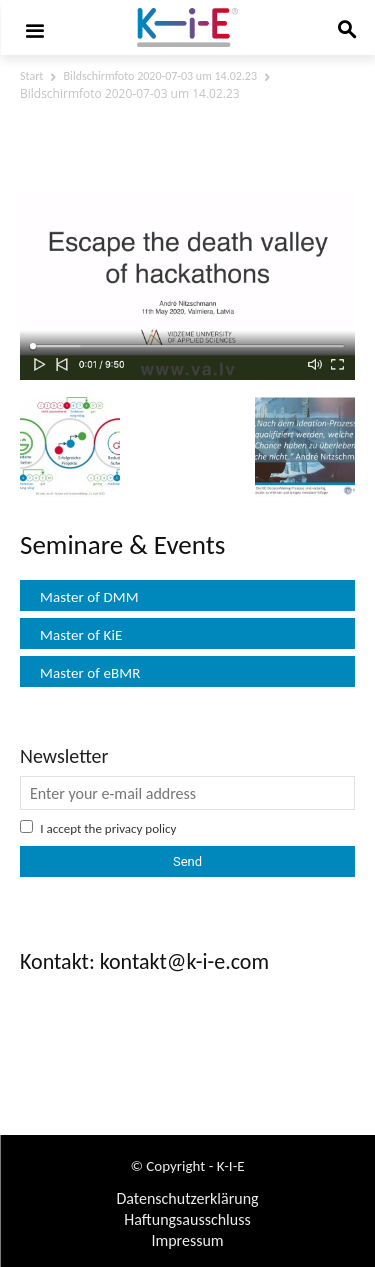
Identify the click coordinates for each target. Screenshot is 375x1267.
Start (31, 76)
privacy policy (141, 828)
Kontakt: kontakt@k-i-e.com (144, 961)
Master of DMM (89, 597)
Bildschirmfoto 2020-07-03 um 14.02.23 (160, 76)
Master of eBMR (90, 673)
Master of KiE (81, 635)
